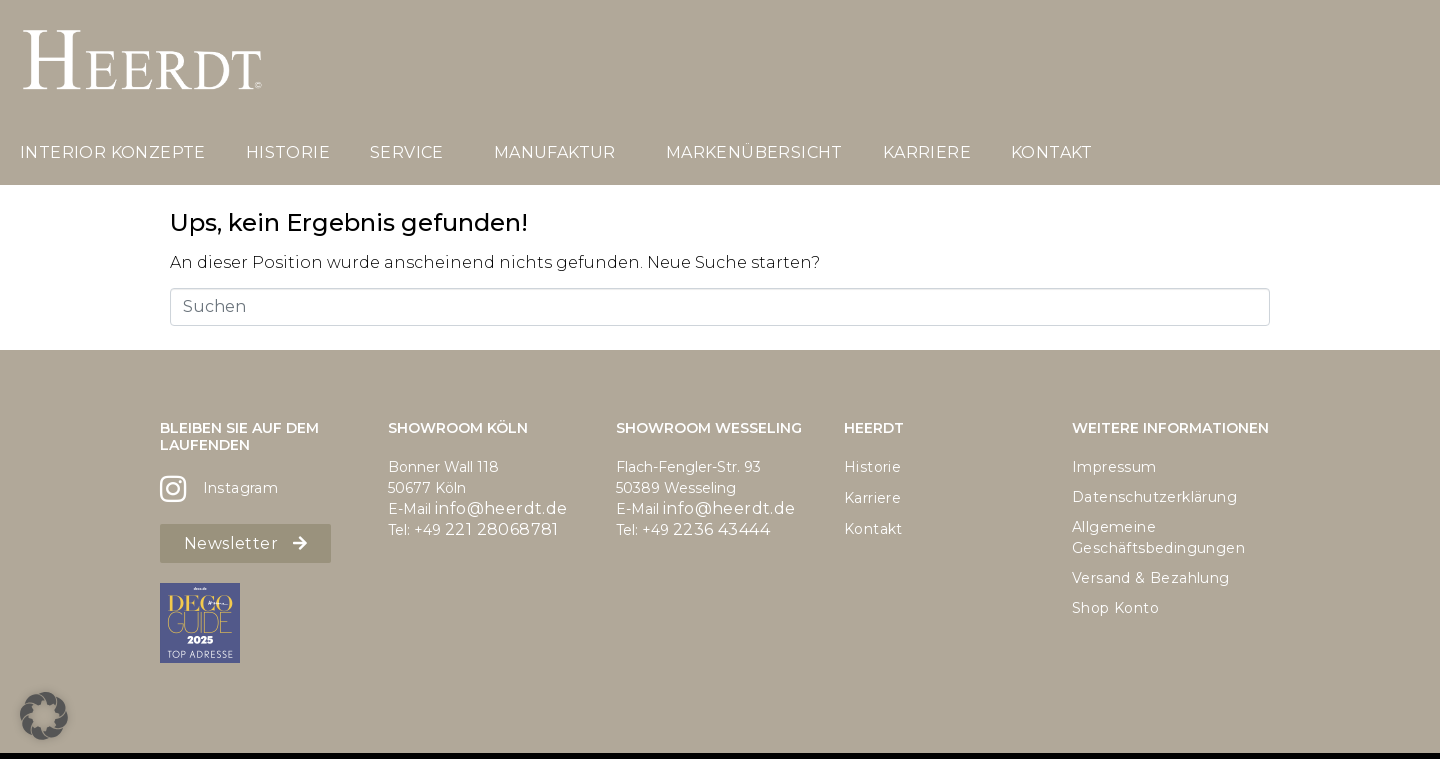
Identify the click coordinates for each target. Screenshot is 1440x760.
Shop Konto (1115, 608)
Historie (288, 152)
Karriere (927, 152)
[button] (44, 716)
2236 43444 (721, 529)
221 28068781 (502, 529)
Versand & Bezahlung (1151, 578)
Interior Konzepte (113, 152)
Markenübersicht (754, 152)
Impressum (1114, 467)
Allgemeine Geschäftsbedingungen (1158, 537)
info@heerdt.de (501, 508)
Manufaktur (555, 152)
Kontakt (1052, 152)
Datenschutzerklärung (1154, 497)
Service (407, 152)
